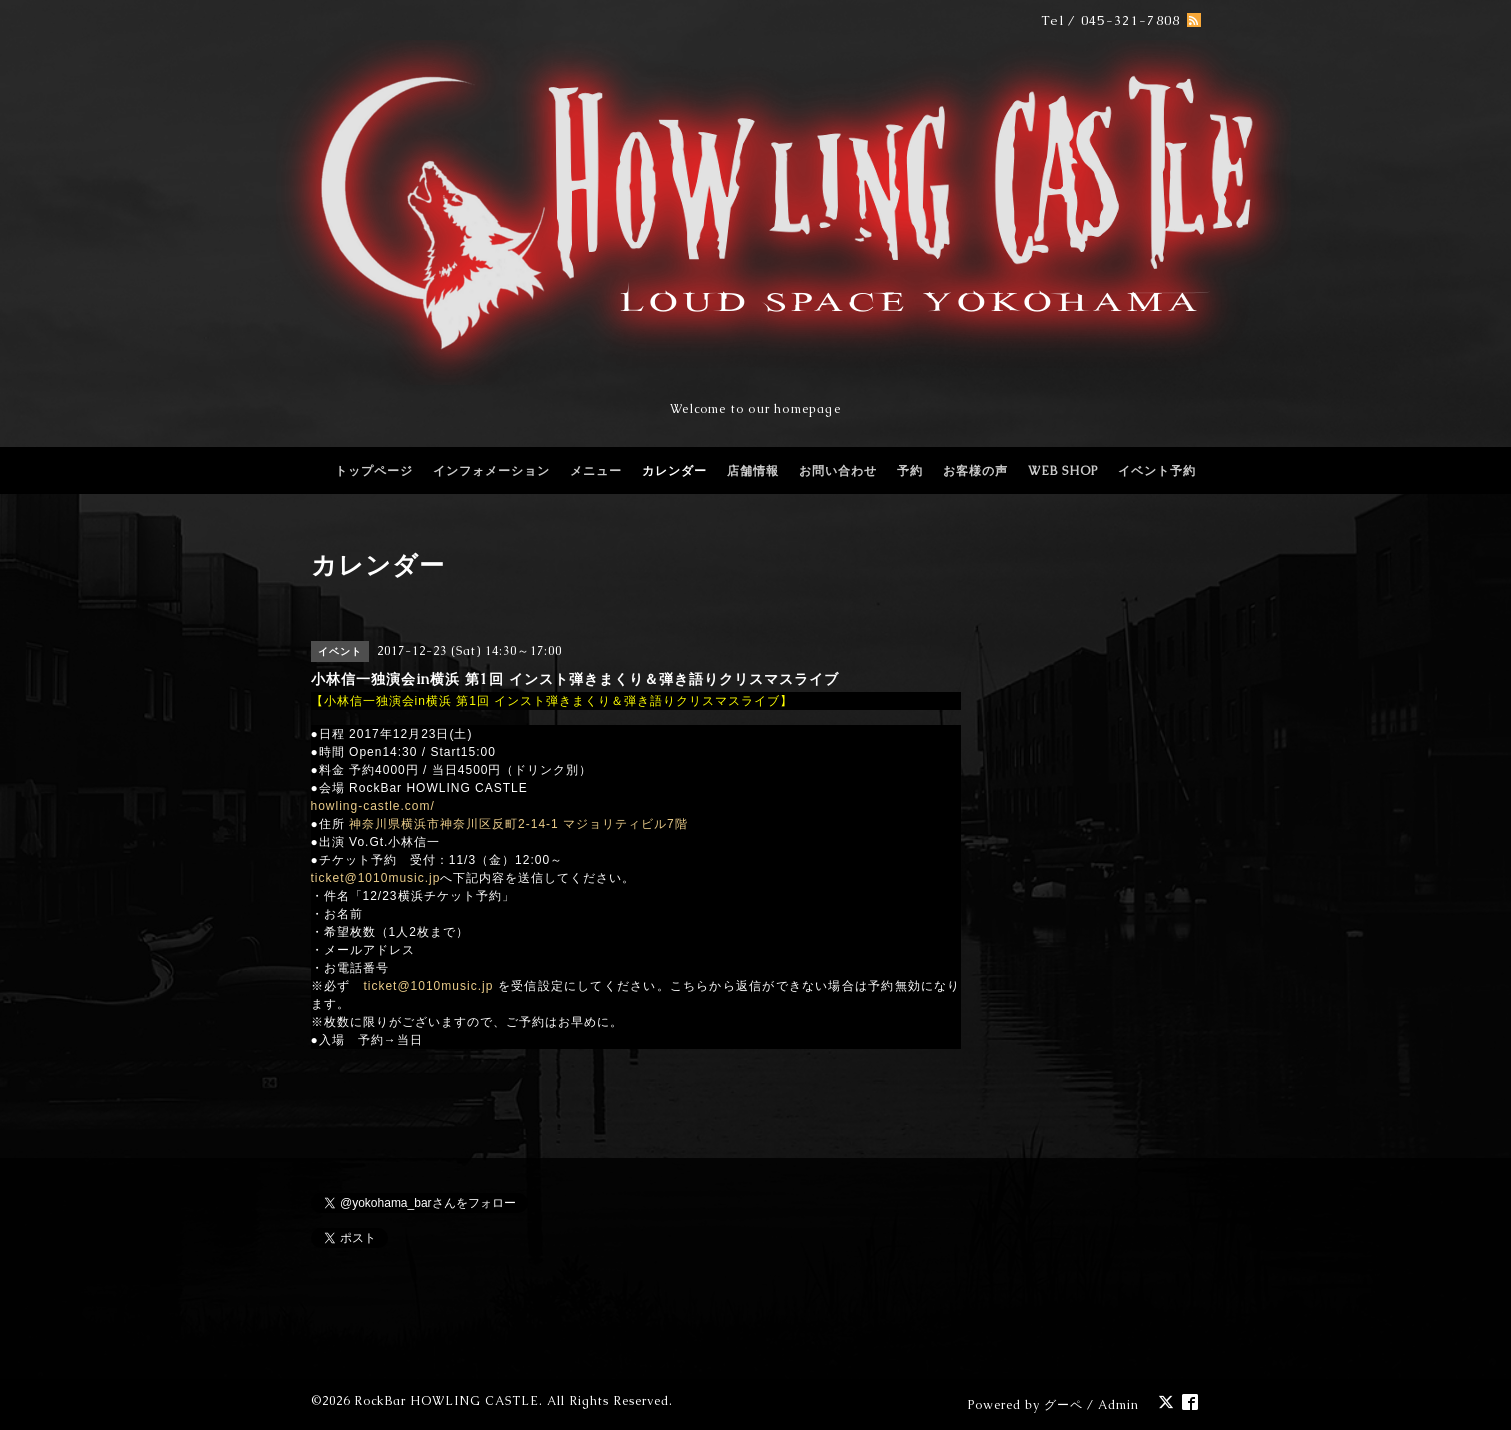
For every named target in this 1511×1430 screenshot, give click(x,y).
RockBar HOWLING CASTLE (446, 1401)
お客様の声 (975, 471)
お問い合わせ (838, 471)
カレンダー (674, 471)
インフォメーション (491, 471)
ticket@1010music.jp (376, 878)
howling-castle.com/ (373, 806)
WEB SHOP (1063, 471)
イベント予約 (1157, 471)
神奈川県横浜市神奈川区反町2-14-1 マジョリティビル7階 (518, 824)
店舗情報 (753, 471)
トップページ (374, 471)
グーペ (1063, 1405)
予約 (910, 471)
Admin (1118, 1405)
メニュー (596, 471)
